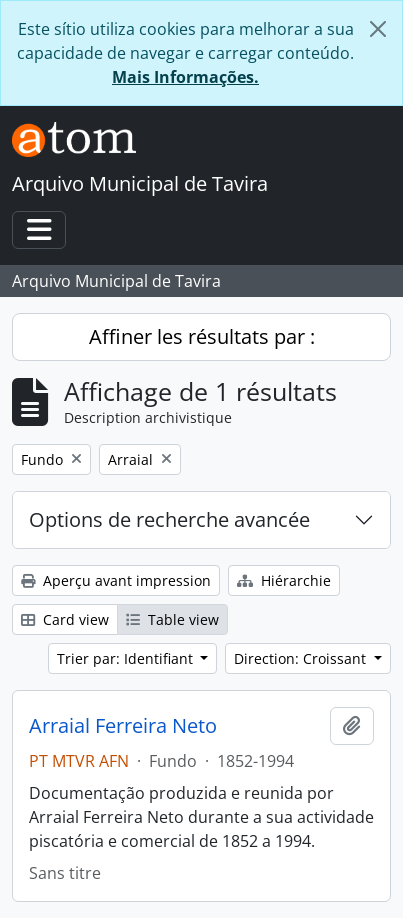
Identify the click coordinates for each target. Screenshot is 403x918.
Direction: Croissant (302, 658)
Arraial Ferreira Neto (123, 726)
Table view (172, 619)
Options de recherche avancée (169, 519)
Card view (65, 619)
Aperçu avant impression (116, 580)
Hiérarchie (284, 580)
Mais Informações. (185, 77)
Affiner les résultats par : (202, 336)
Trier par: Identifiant (127, 658)
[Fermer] (378, 29)
